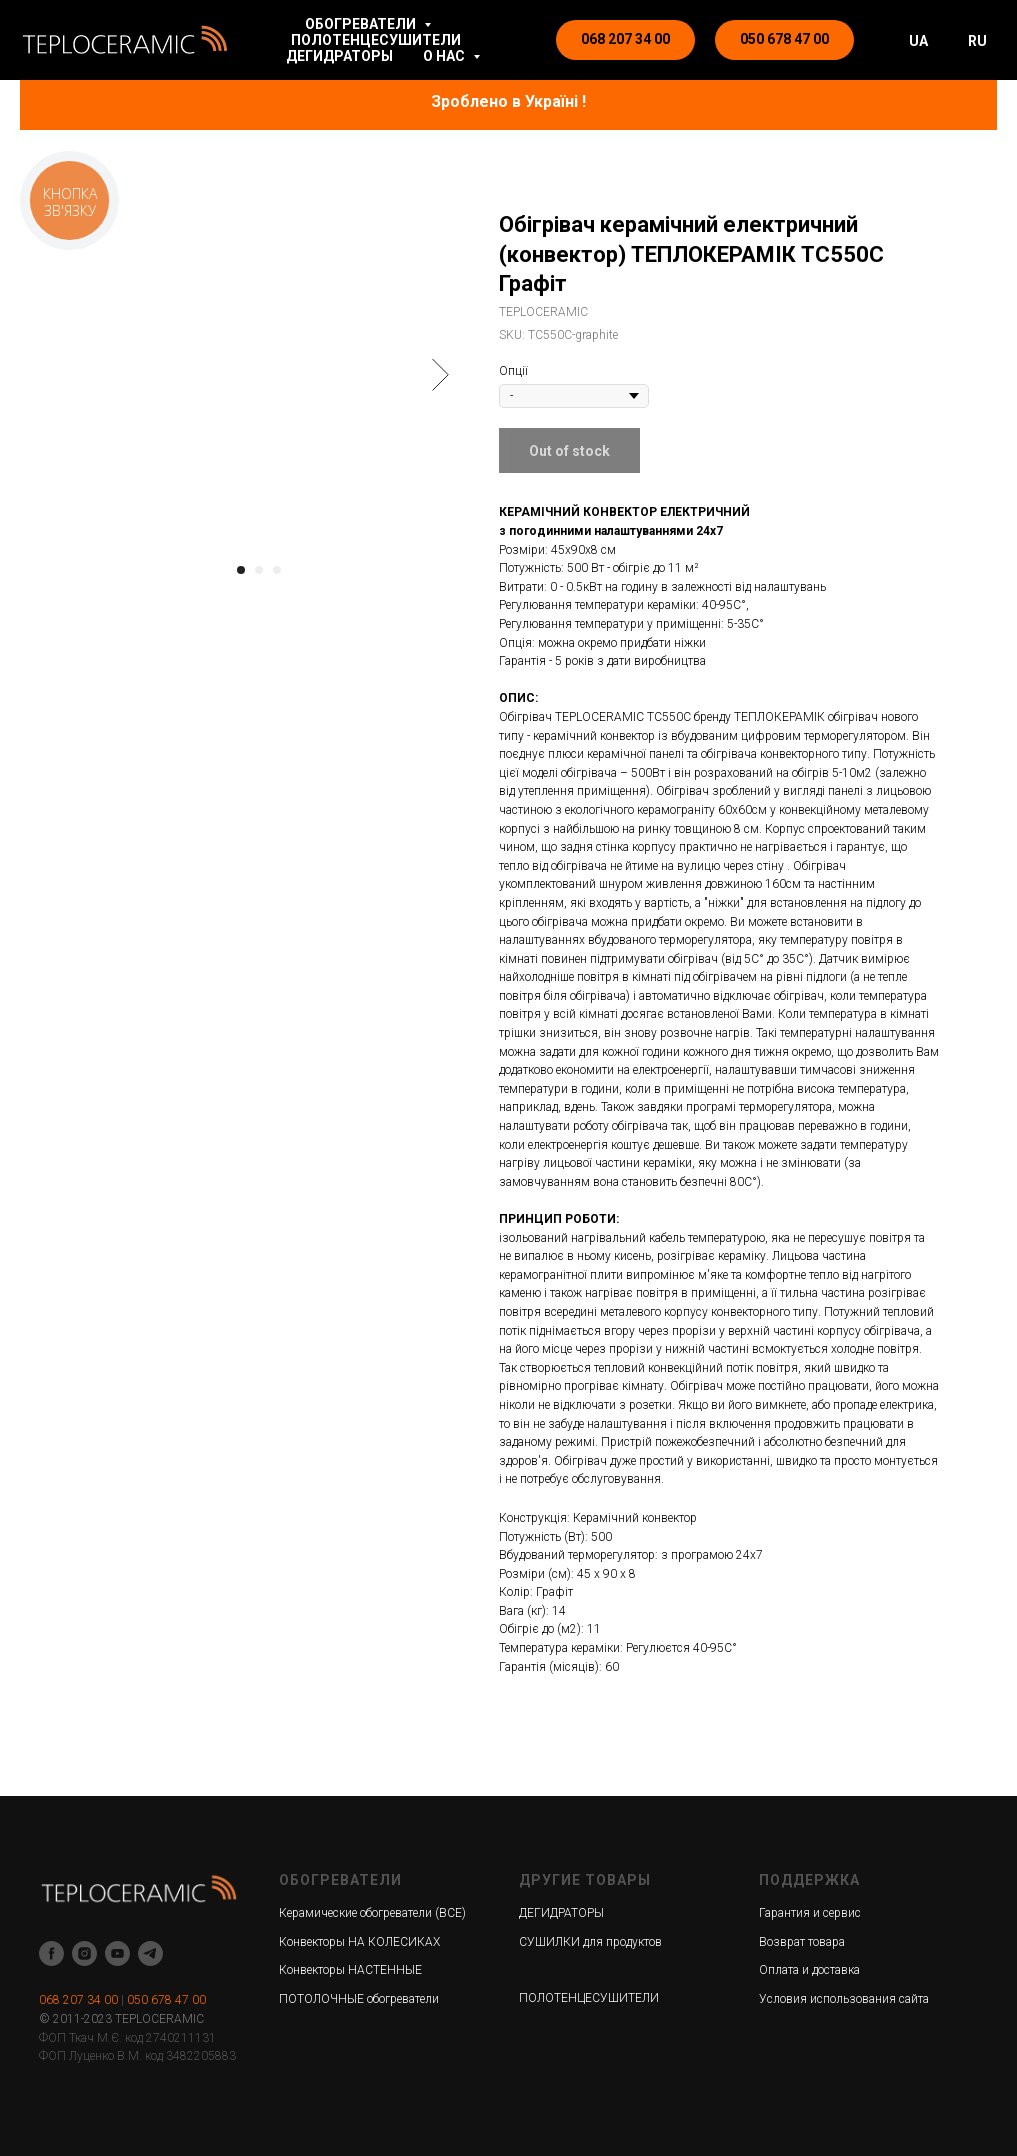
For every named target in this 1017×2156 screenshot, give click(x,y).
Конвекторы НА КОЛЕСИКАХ (359, 1942)
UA (918, 41)
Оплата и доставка (809, 1970)
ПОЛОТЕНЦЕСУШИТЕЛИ (376, 40)
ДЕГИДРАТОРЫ (339, 56)
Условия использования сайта (844, 1999)
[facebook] (51, 1953)
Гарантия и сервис (810, 1913)
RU (977, 41)
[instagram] (84, 1953)
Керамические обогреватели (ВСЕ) (372, 1913)
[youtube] (117, 1953)
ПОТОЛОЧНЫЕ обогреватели (359, 1999)
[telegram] (150, 1953)
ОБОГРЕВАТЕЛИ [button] (362, 24)
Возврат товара (802, 1942)
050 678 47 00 (166, 2000)
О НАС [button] (445, 56)
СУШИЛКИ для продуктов (590, 1942)
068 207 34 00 (78, 2000)
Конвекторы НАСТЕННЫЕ (350, 1970)
